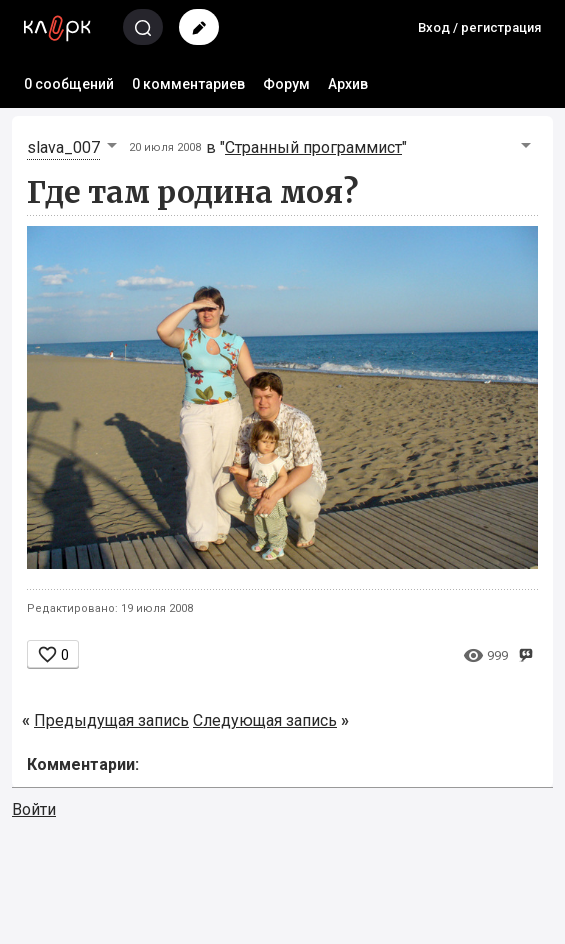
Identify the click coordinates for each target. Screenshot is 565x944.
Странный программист (313, 147)
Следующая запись (265, 720)
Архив (348, 84)
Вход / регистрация (479, 27)
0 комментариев (188, 84)
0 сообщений (69, 84)
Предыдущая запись (111, 720)
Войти (34, 809)
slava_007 (63, 147)
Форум (286, 84)
